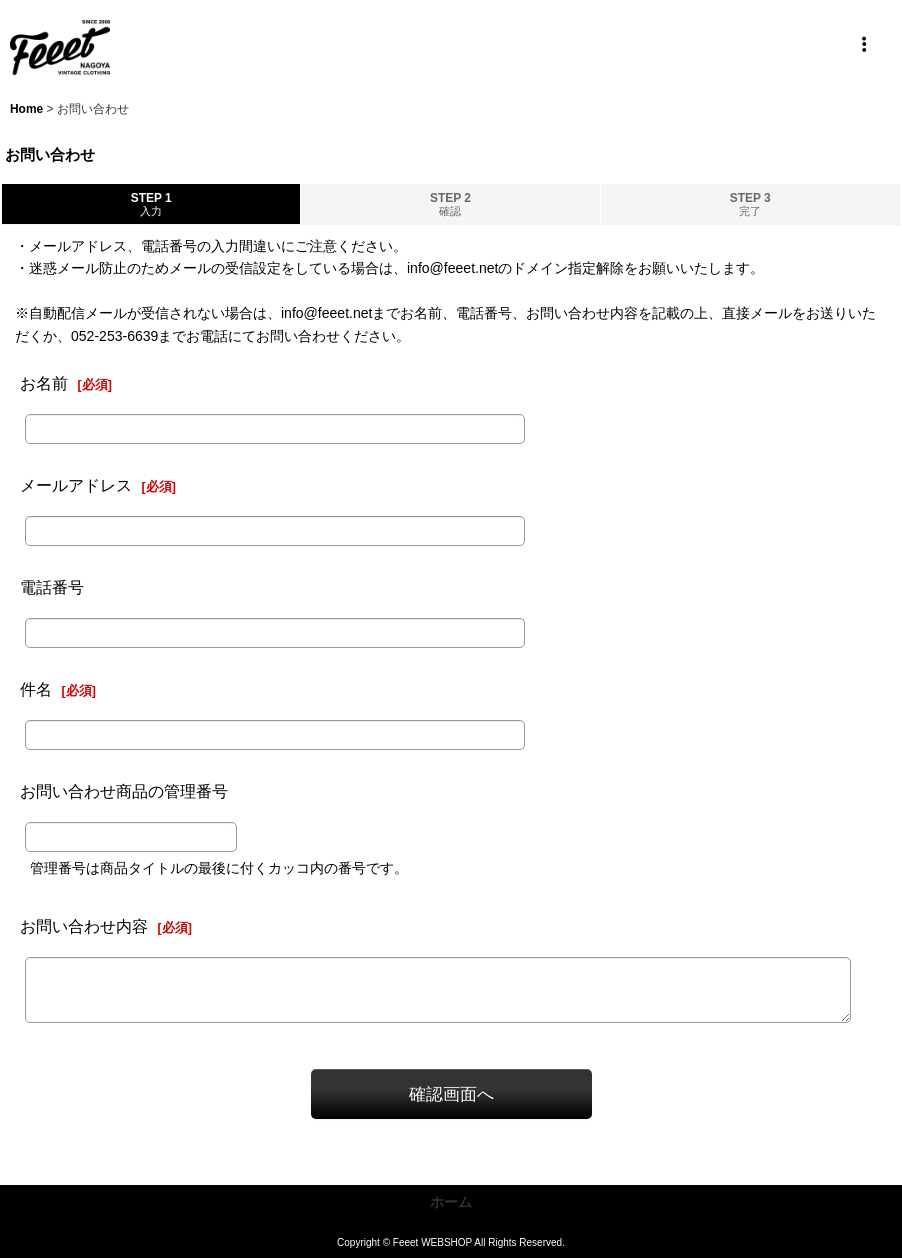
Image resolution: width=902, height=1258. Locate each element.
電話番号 (52, 587)
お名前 (44, 383)
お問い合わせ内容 (84, 926)
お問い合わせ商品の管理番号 (124, 791)
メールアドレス (76, 485)
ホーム (451, 1202)
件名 (36, 689)
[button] (864, 45)
